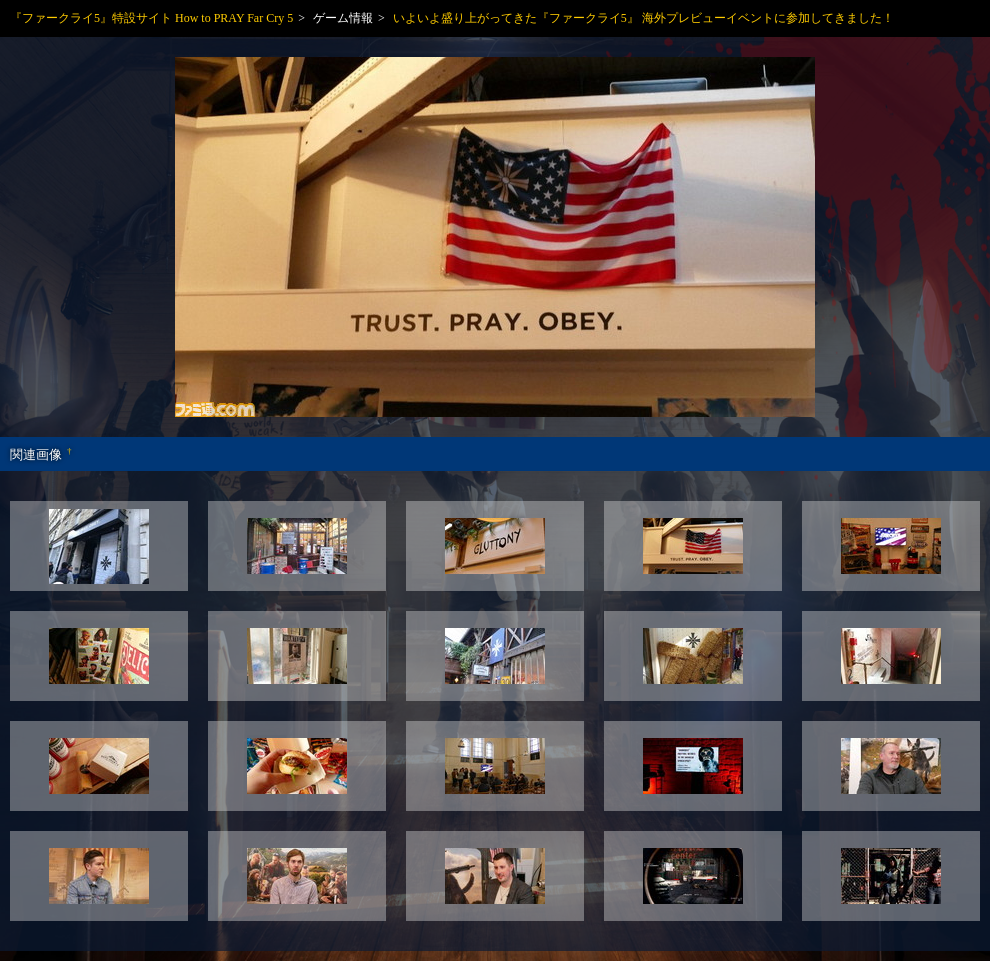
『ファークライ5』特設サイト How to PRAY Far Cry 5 (151, 18)
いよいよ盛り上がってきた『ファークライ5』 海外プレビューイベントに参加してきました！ (643, 18)
